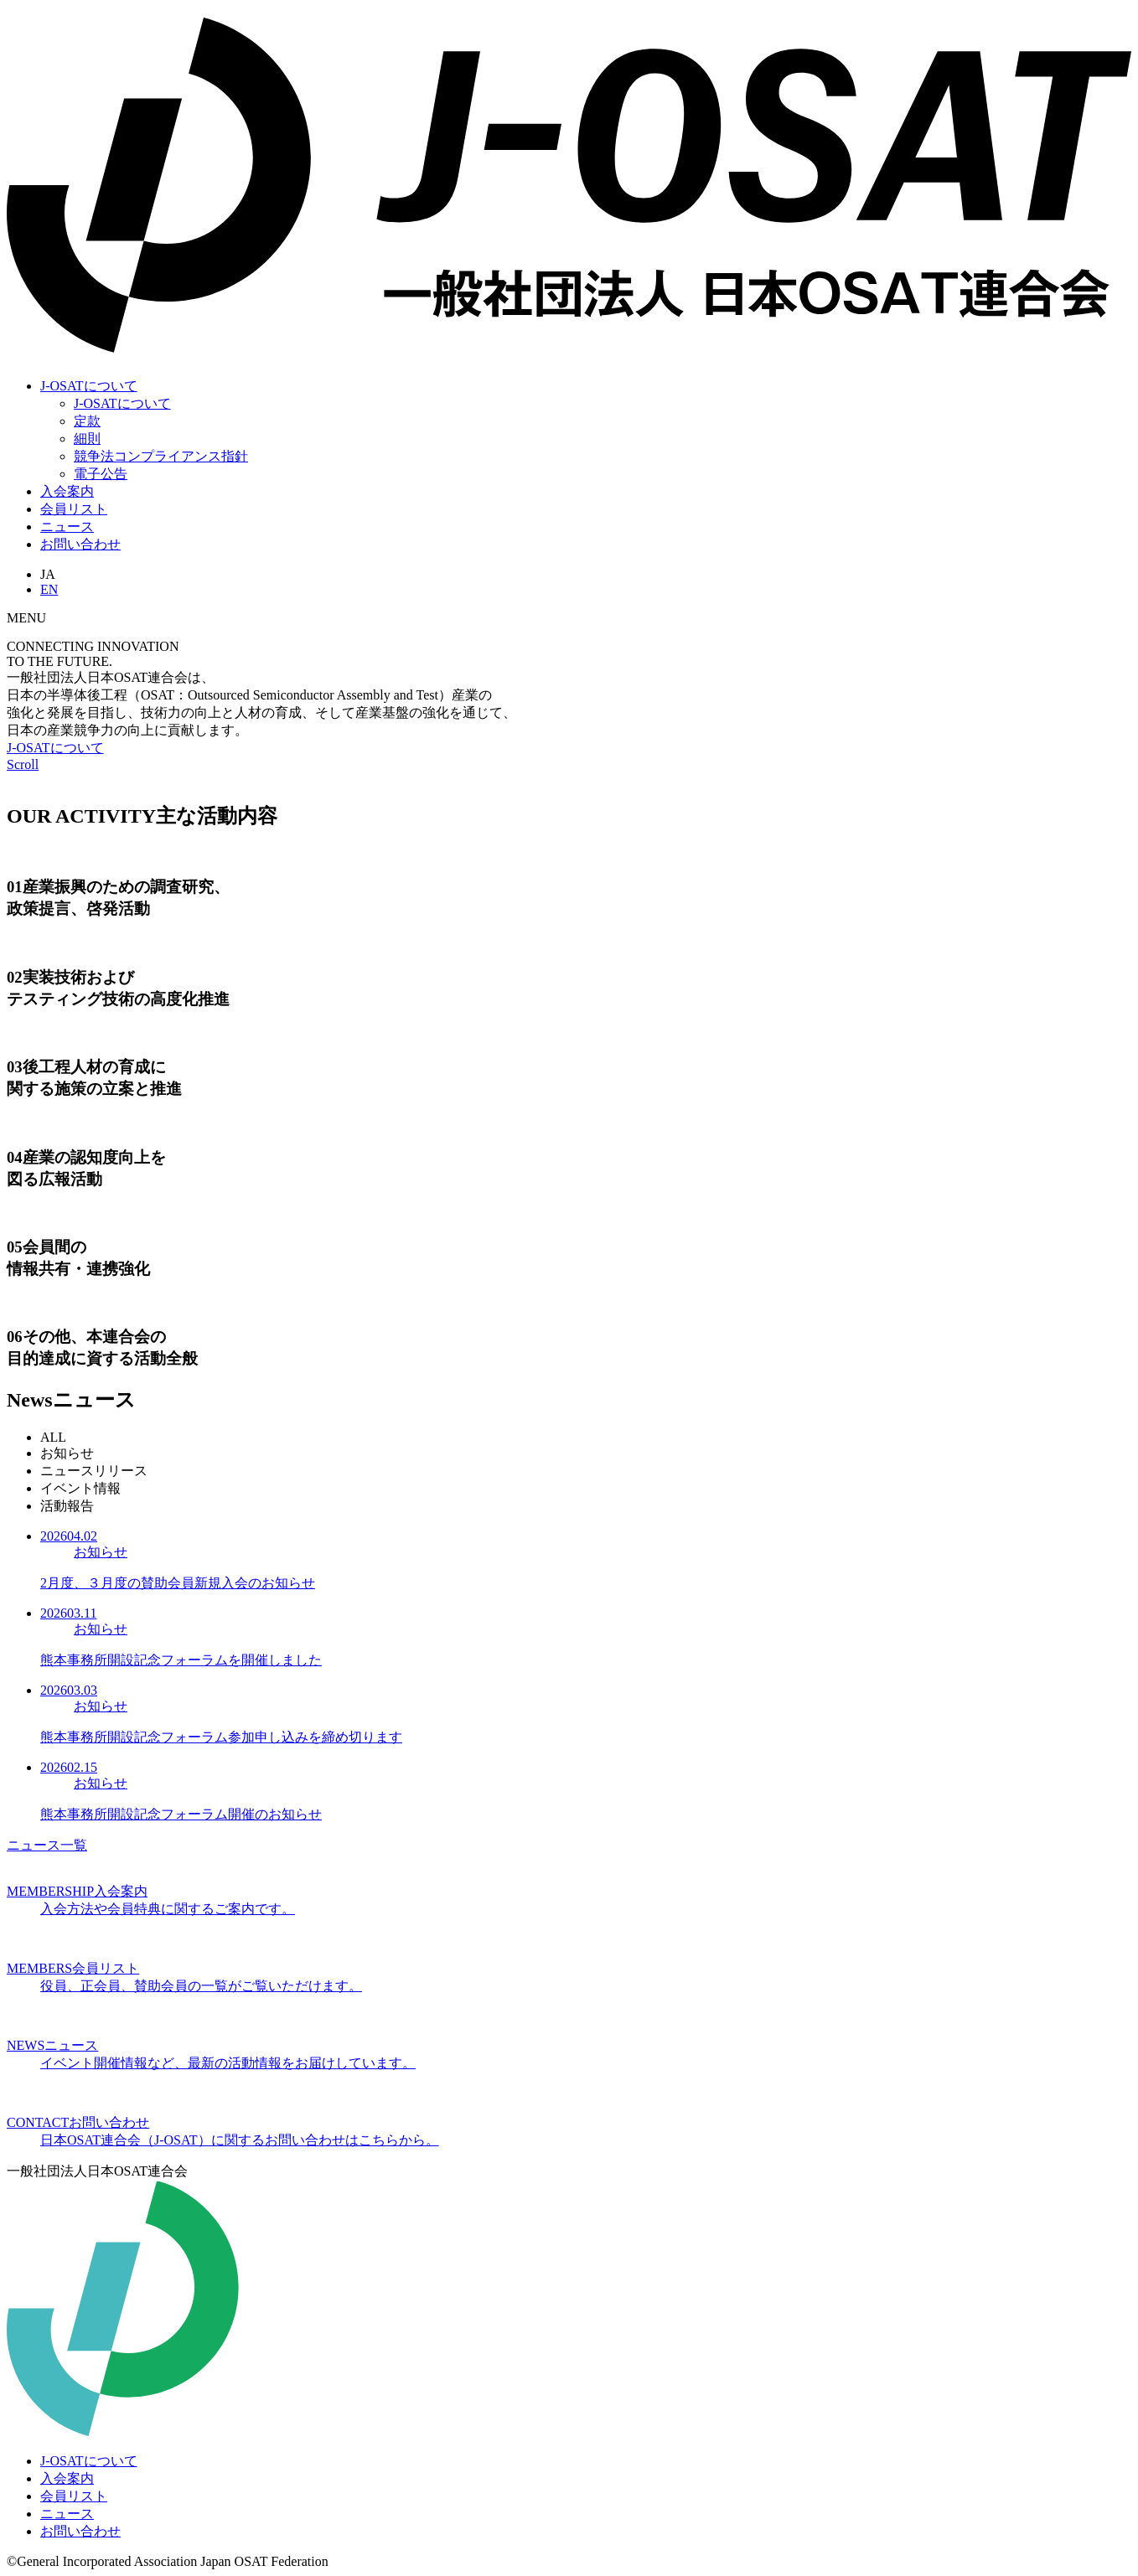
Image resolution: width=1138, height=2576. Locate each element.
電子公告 (100, 474)
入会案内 (67, 491)
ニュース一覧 (47, 1845)
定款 (87, 421)
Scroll (23, 764)
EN (49, 589)
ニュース (67, 526)
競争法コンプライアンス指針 (161, 456)
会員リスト (73, 509)
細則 (87, 438)
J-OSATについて (88, 386)
